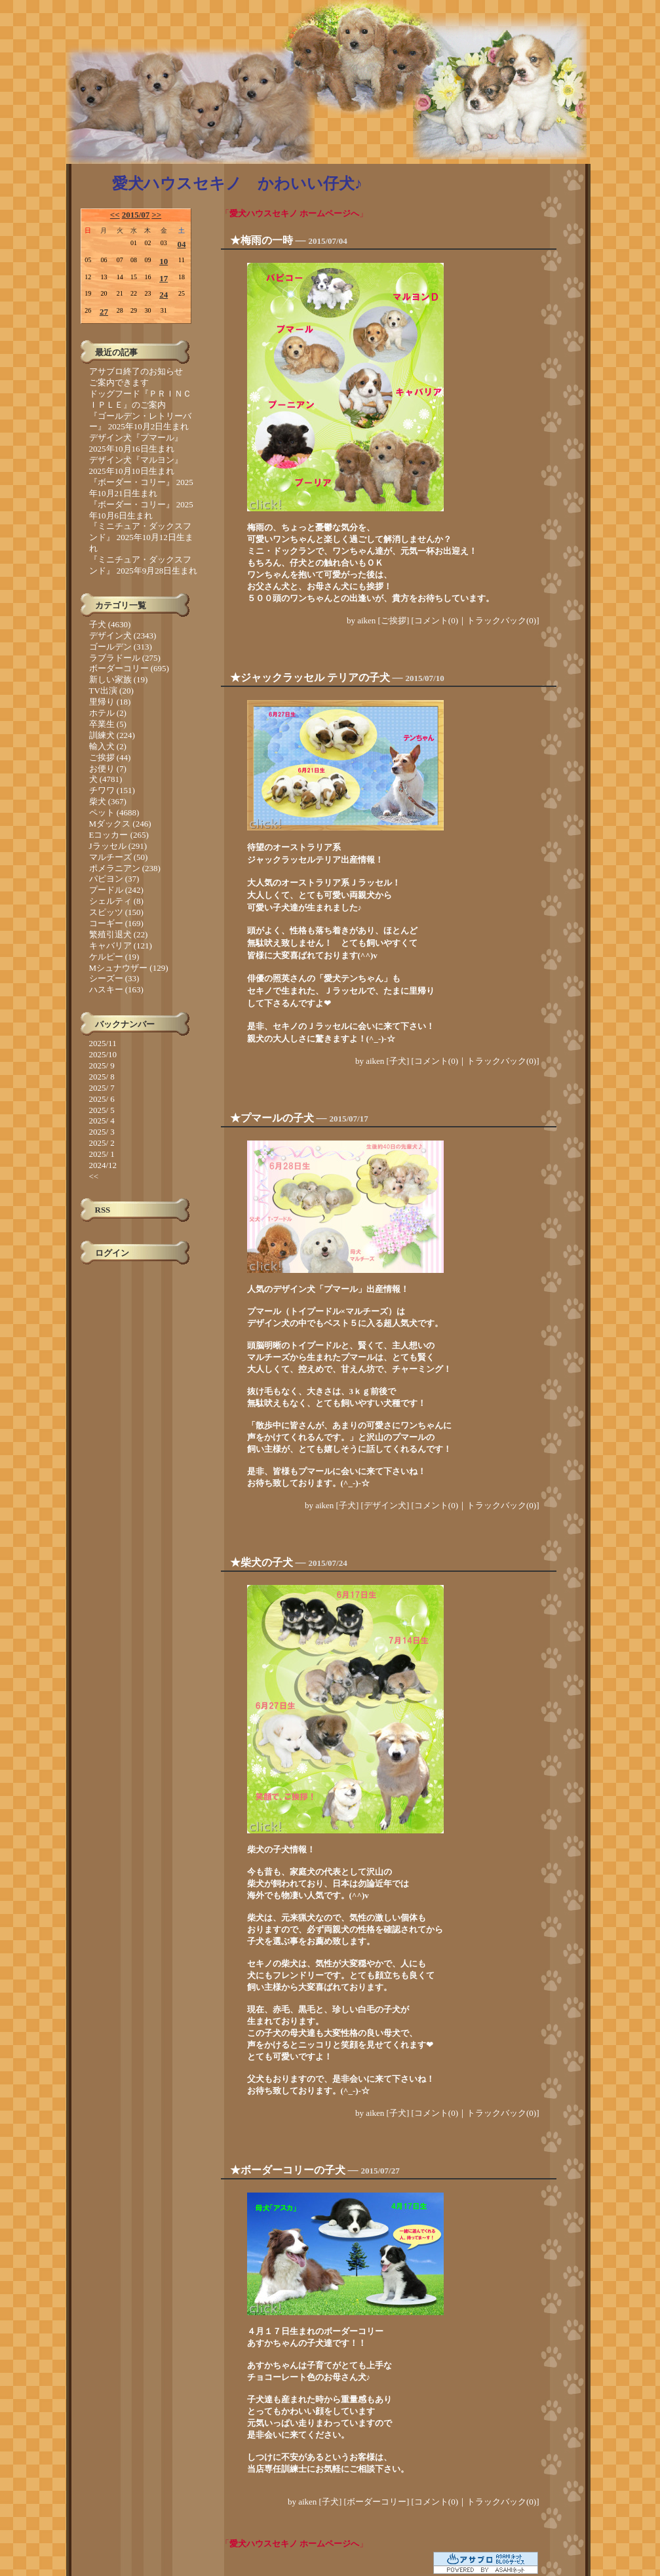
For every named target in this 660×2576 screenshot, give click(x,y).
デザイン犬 (385, 1505)
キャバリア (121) (120, 945)
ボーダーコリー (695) (129, 668)
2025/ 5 (102, 1110)
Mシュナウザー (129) (128, 968)
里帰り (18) (110, 702)
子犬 (397, 1061)
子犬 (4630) (110, 624)
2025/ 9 (102, 1065)
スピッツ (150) (116, 912)
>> (156, 215)
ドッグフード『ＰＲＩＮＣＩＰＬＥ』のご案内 (140, 399)
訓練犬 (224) (112, 735)
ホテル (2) (107, 713)
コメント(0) (436, 620)
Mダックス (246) (120, 824)
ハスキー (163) (116, 989)
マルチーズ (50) (118, 857)
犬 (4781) (106, 779)
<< (115, 215)
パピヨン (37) (114, 879)
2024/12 (103, 1165)
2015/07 (136, 215)
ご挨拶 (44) (110, 757)
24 (163, 295)
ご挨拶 (393, 620)
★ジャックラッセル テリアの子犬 (310, 677)
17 (163, 278)
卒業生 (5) (107, 724)
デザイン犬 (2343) (123, 635)
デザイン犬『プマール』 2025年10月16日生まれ (136, 443)
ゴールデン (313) (120, 647)
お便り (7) (107, 768)
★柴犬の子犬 (261, 1562)
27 (104, 312)
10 (163, 261)
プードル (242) (116, 890)
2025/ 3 (102, 1132)
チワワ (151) (112, 790)
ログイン (112, 1253)
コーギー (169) (116, 923)
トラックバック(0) (501, 620)
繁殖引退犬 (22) (118, 934)
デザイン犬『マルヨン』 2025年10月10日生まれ (136, 465)
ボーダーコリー (376, 2502)
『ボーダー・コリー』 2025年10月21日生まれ (141, 487)
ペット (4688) (114, 812)
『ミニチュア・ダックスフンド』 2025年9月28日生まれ (143, 565)
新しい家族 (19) (118, 679)
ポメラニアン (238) (125, 868)
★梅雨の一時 (261, 240)
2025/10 (103, 1054)
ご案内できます (119, 382)
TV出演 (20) (111, 690)
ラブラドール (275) (125, 658)
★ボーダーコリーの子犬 (287, 2170)
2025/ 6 (102, 1099)
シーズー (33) (114, 978)
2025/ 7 (102, 1088)
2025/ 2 (102, 1143)
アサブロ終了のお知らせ (136, 371)
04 (181, 244)
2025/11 (103, 1043)
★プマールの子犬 (272, 1117)
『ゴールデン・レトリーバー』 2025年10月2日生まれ (140, 421)
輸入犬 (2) (107, 746)
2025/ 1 (102, 1154)
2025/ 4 (102, 1120)
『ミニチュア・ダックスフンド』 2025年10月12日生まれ (141, 537)
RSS (103, 1210)
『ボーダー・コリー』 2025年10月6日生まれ (141, 509)
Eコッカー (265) (119, 835)
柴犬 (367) (107, 801)
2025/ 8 (102, 1077)
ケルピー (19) (114, 957)
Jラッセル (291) (118, 846)
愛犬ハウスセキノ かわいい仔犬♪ (237, 183)
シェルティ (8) (116, 901)
